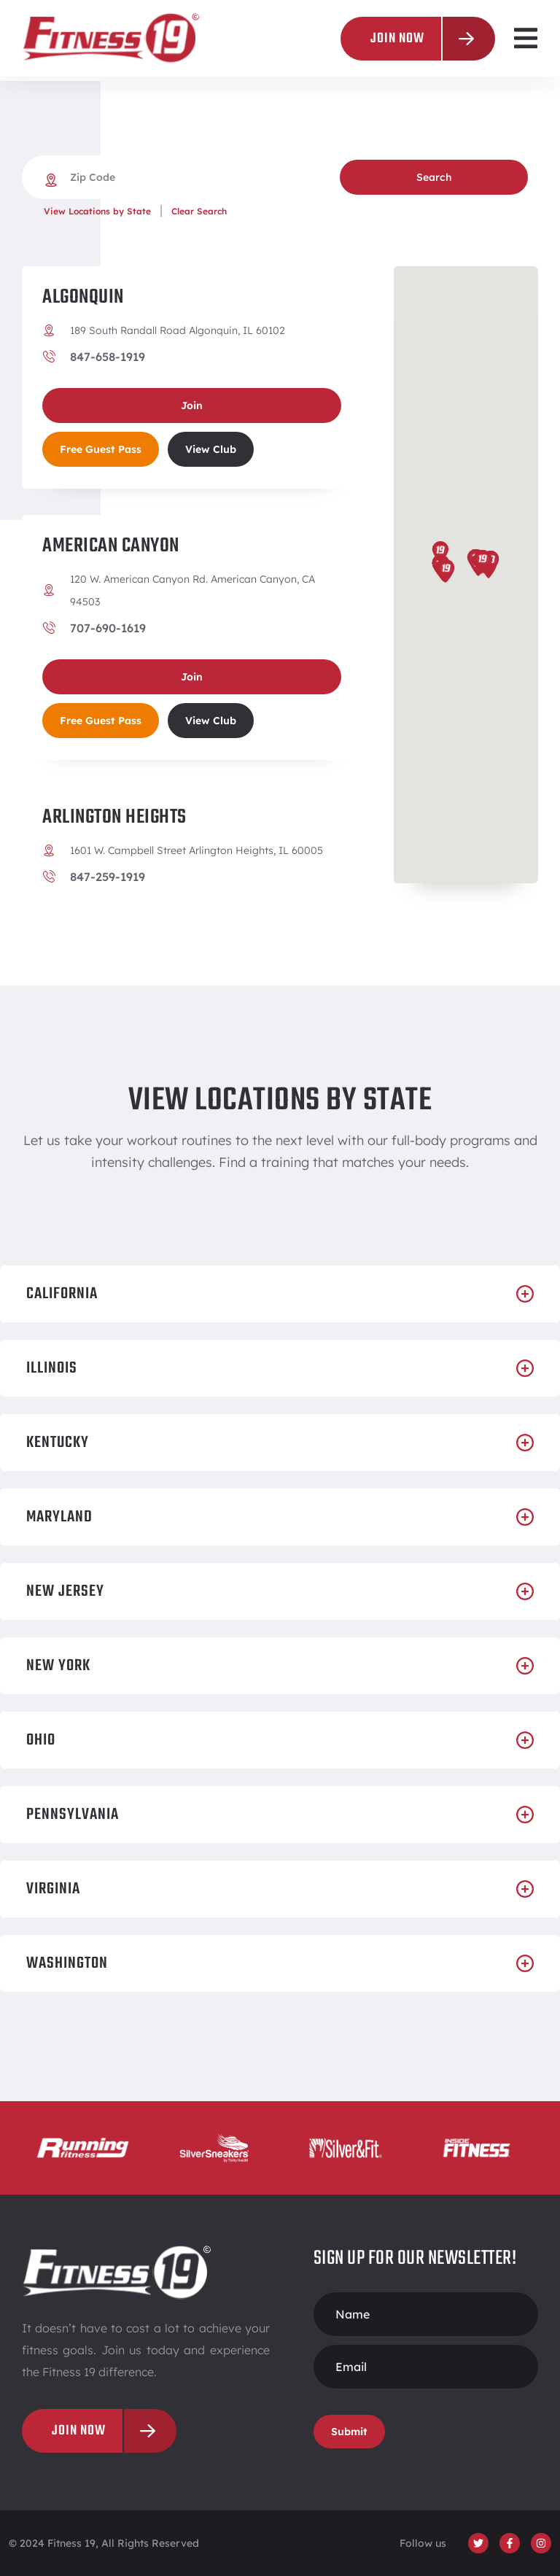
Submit (349, 2431)
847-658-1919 (107, 356)
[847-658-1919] (48, 356)
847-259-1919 (107, 876)
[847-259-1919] (48, 876)
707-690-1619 (108, 628)
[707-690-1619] (48, 628)
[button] (525, 38)
